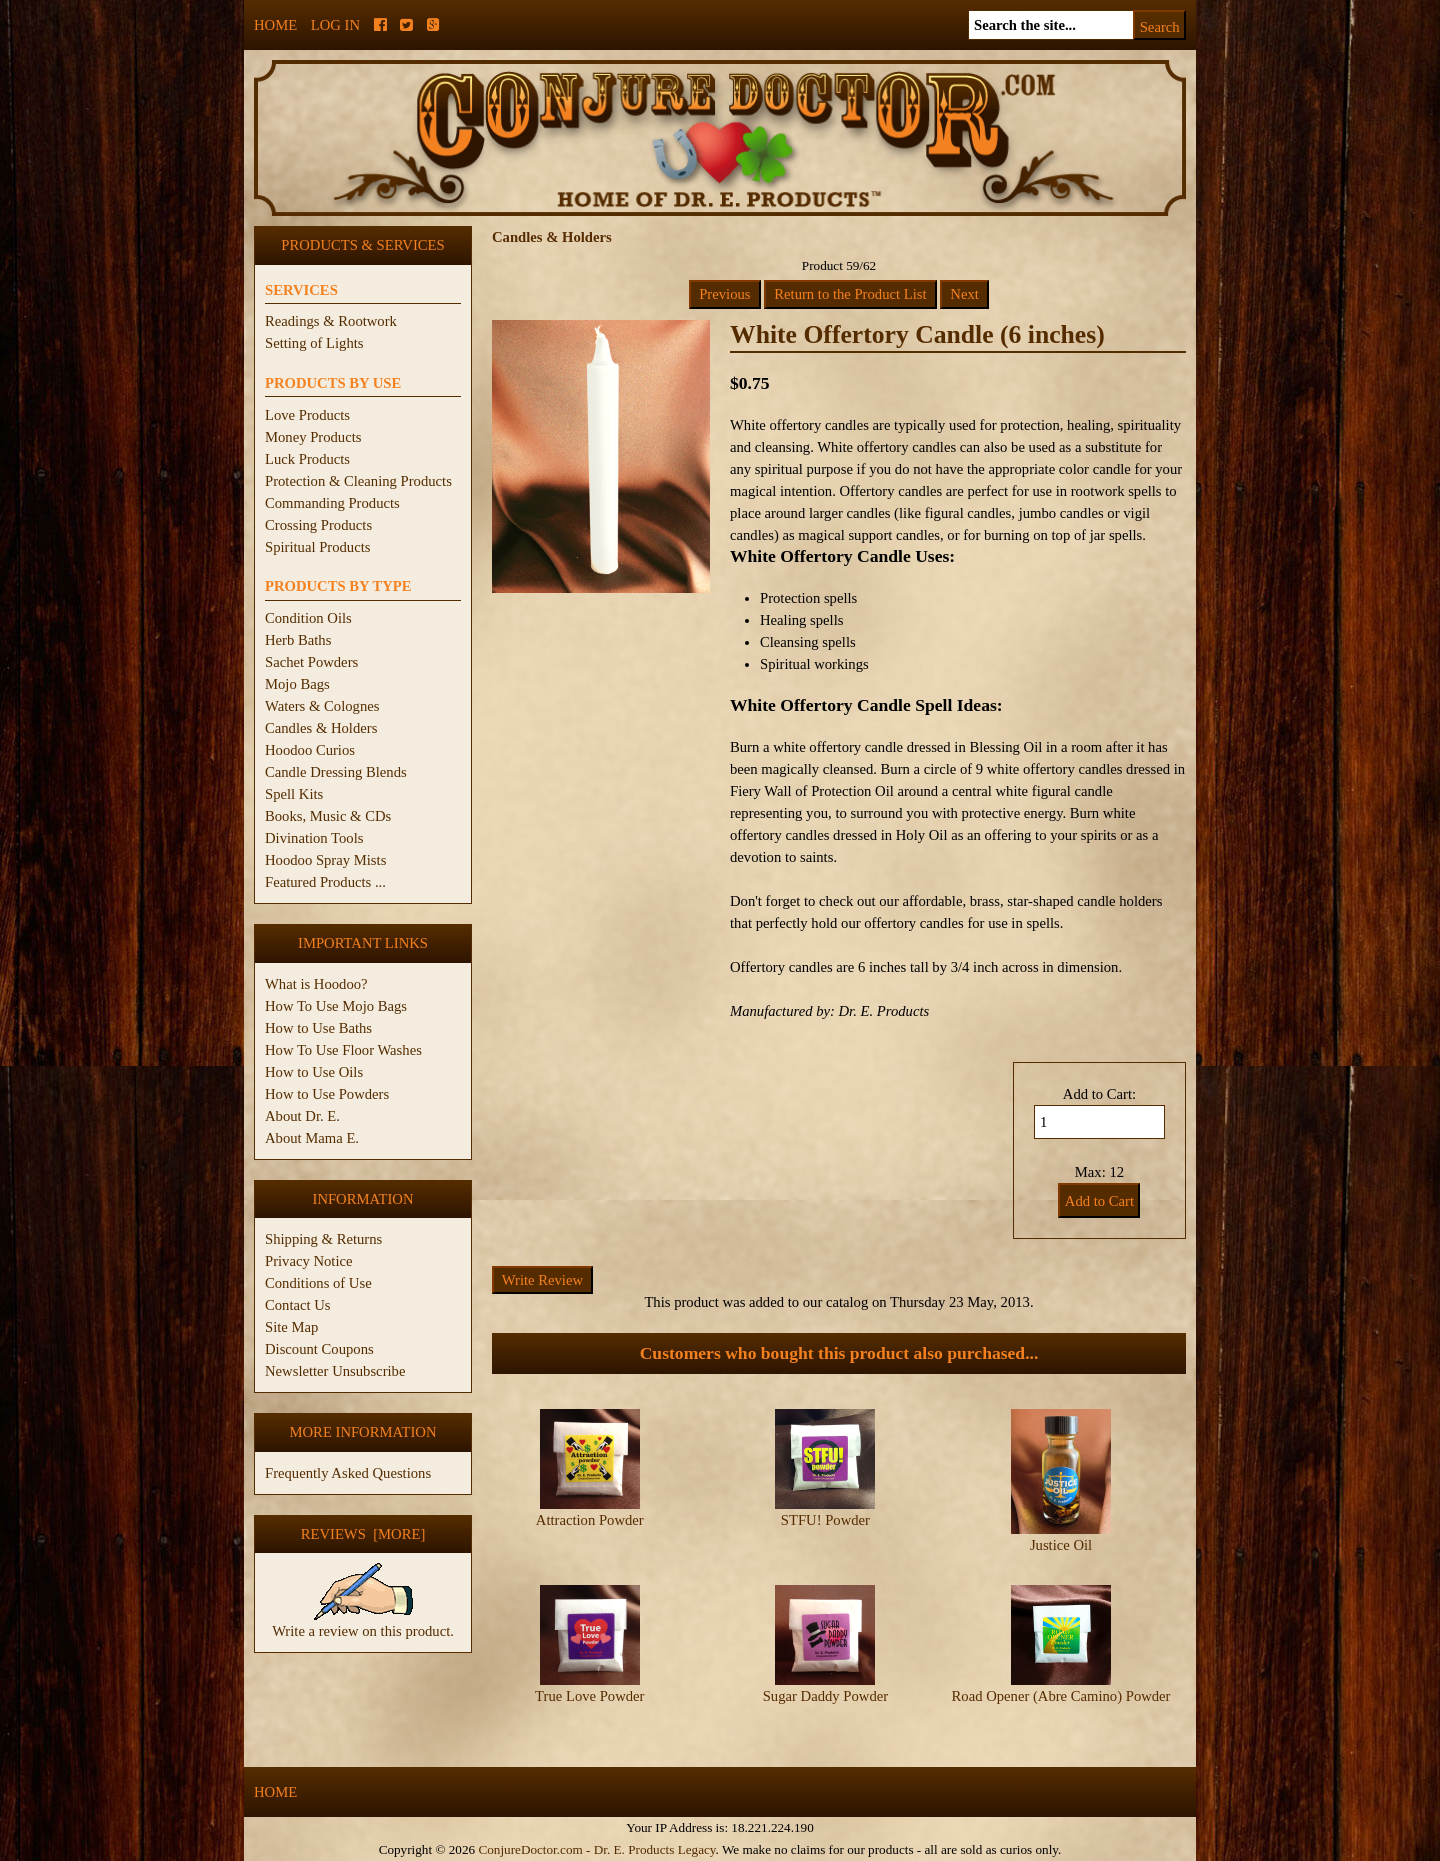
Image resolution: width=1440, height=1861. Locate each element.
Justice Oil (1061, 1545)
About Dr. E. (302, 1116)
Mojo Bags (297, 684)
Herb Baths (298, 640)
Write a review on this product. (363, 1623)
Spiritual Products (317, 547)
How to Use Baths (318, 1028)
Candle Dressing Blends (336, 772)
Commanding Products (332, 503)
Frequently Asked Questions (348, 1473)
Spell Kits (294, 794)
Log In (335, 25)
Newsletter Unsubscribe (335, 1371)
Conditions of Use (318, 1283)
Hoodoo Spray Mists (325, 860)
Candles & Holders (321, 728)
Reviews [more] (363, 1534)
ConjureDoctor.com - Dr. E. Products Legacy (596, 1849)
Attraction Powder (590, 1520)
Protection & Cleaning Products (358, 481)
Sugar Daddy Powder (825, 1696)
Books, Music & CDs (328, 816)
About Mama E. (312, 1138)
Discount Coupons (319, 1349)
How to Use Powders (327, 1094)
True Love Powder (589, 1696)
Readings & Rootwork (331, 321)
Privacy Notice (309, 1261)
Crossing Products (318, 525)
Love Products (307, 415)
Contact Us (298, 1305)
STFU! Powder (825, 1520)
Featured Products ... (325, 882)
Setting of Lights (314, 343)
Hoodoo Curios (310, 750)
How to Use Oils (314, 1072)
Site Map (291, 1327)
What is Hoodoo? (316, 984)
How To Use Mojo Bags (336, 1006)
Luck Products (307, 459)
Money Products (313, 437)
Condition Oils (308, 618)
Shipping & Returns (323, 1239)
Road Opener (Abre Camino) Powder (1061, 1696)
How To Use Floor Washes (343, 1050)
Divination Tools (314, 838)
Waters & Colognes (322, 706)
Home (275, 25)
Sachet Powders (311, 662)
